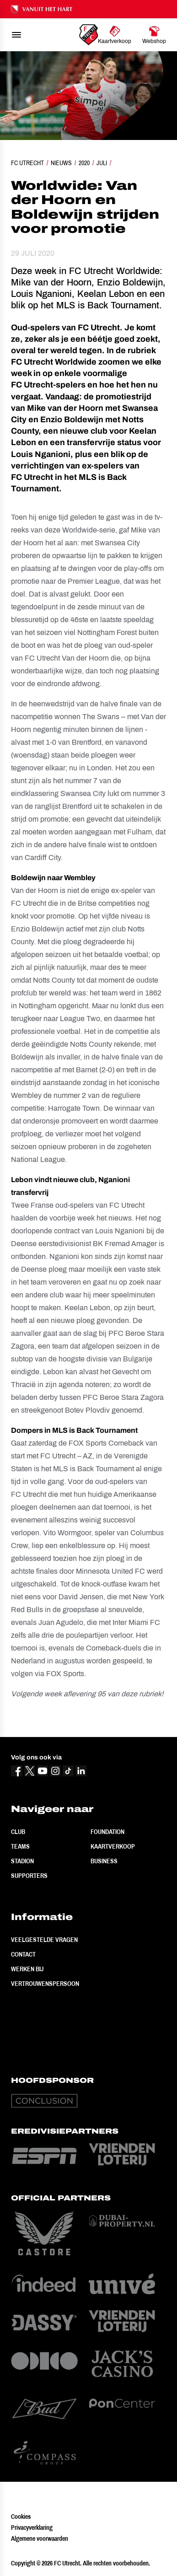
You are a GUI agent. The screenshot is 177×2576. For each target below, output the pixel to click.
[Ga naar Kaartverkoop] (114, 34)
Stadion (22, 1861)
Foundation (107, 1832)
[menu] (16, 34)
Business (104, 1861)
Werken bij (27, 1969)
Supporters (29, 1875)
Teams (20, 1846)
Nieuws (61, 163)
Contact (23, 1954)
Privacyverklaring (32, 2527)
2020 (84, 163)
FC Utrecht (27, 163)
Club (18, 1832)
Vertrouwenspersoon (45, 1983)
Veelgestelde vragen (44, 1940)
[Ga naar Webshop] (154, 34)
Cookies (21, 2516)
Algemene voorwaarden (39, 2538)
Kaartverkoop (113, 1846)
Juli (102, 163)
